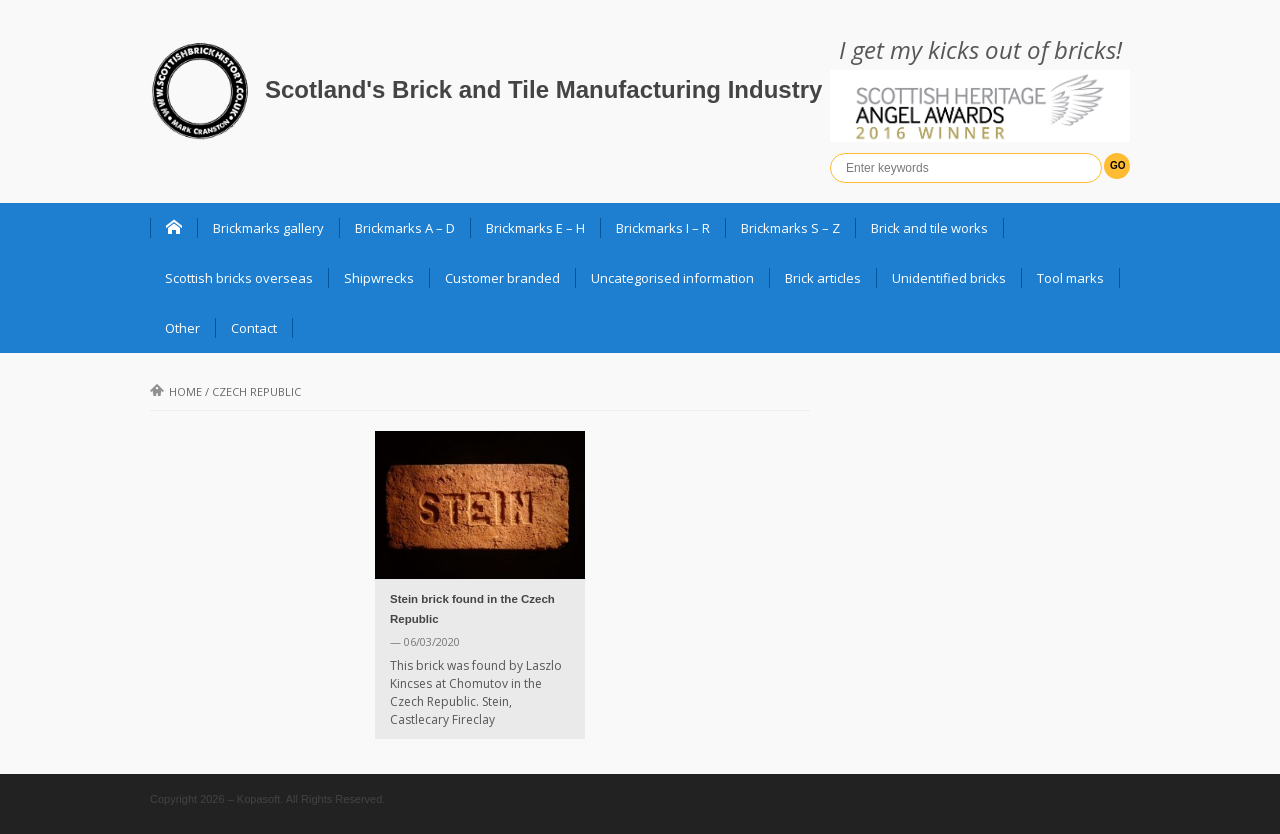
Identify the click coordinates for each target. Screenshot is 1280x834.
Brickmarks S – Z (790, 228)
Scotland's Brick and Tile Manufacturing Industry (543, 89)
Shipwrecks (379, 278)
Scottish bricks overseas (239, 278)
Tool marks (1070, 278)
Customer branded (502, 278)
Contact (254, 328)
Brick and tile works (929, 228)
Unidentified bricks (949, 278)
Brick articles (823, 278)
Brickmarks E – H (535, 228)
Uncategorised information (672, 278)
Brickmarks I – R (663, 228)
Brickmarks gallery (268, 228)
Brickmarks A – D (405, 228)
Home (176, 391)
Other (182, 328)
